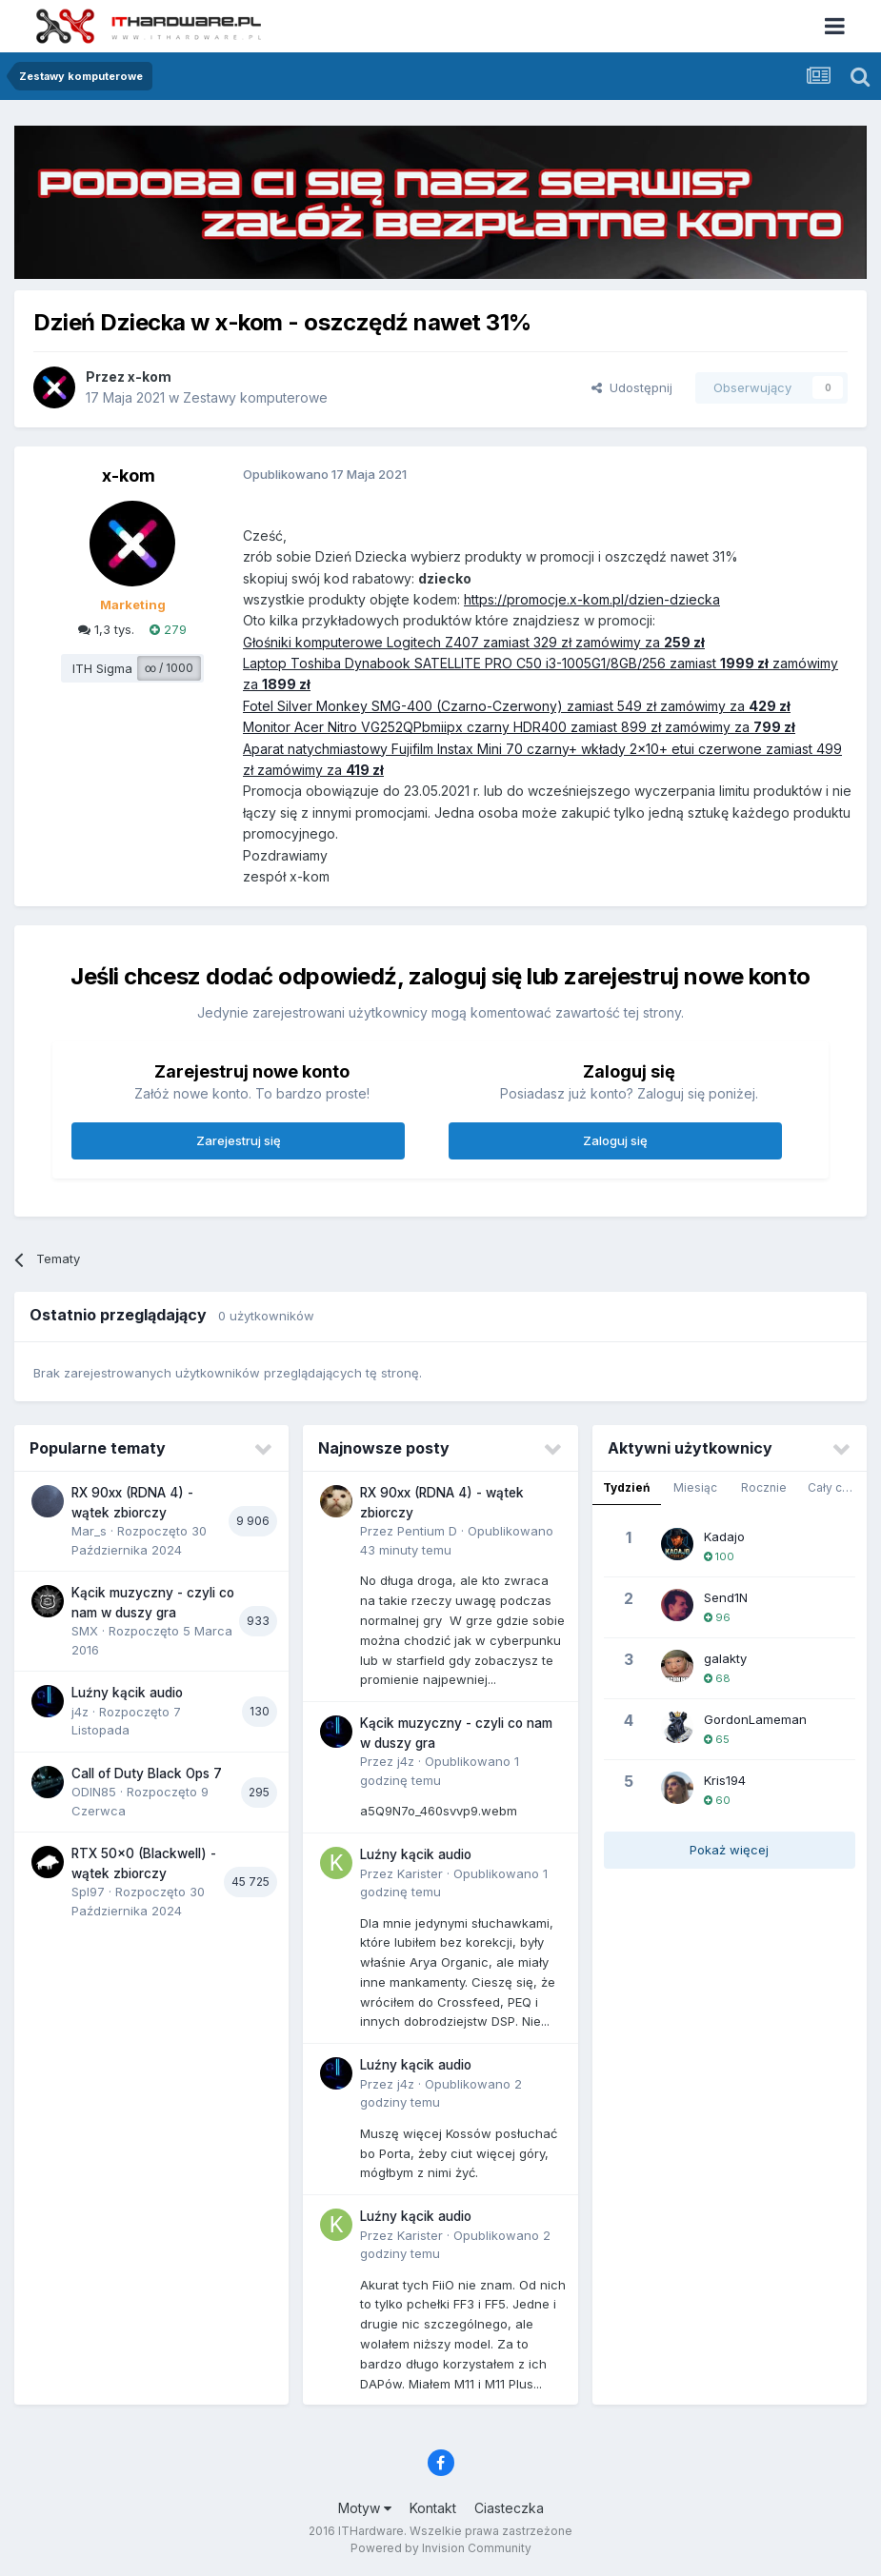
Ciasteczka (509, 2508)
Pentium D (427, 1530)
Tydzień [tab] (626, 1487)
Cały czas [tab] (835, 1487)
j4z (80, 1711)
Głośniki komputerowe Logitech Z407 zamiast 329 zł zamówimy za (453, 642)
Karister (420, 1873)
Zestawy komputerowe (255, 397)
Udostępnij (631, 387)
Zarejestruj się (238, 1140)
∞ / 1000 (169, 668)
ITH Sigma (102, 668)
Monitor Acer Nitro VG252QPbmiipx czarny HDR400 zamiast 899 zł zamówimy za (498, 727)
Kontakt (433, 2508)
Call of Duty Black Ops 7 (146, 1773)
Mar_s (89, 1530)
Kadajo (724, 1536)
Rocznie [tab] (764, 1487)
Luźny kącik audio (127, 1692)
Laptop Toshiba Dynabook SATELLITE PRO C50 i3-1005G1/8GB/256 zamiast (481, 663)
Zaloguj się (615, 1140)
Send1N (726, 1597)
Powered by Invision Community (440, 2548)
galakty (725, 1658)
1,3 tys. (106, 629)
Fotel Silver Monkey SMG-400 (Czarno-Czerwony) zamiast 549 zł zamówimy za (496, 706)
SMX (84, 1630)
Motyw (364, 2508)
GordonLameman (755, 1719)
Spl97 (88, 1891)
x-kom (149, 376)
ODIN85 (93, 1791)
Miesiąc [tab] (695, 1487)
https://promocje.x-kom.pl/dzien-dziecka (592, 599)
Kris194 (725, 1780)
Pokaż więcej (729, 1849)
